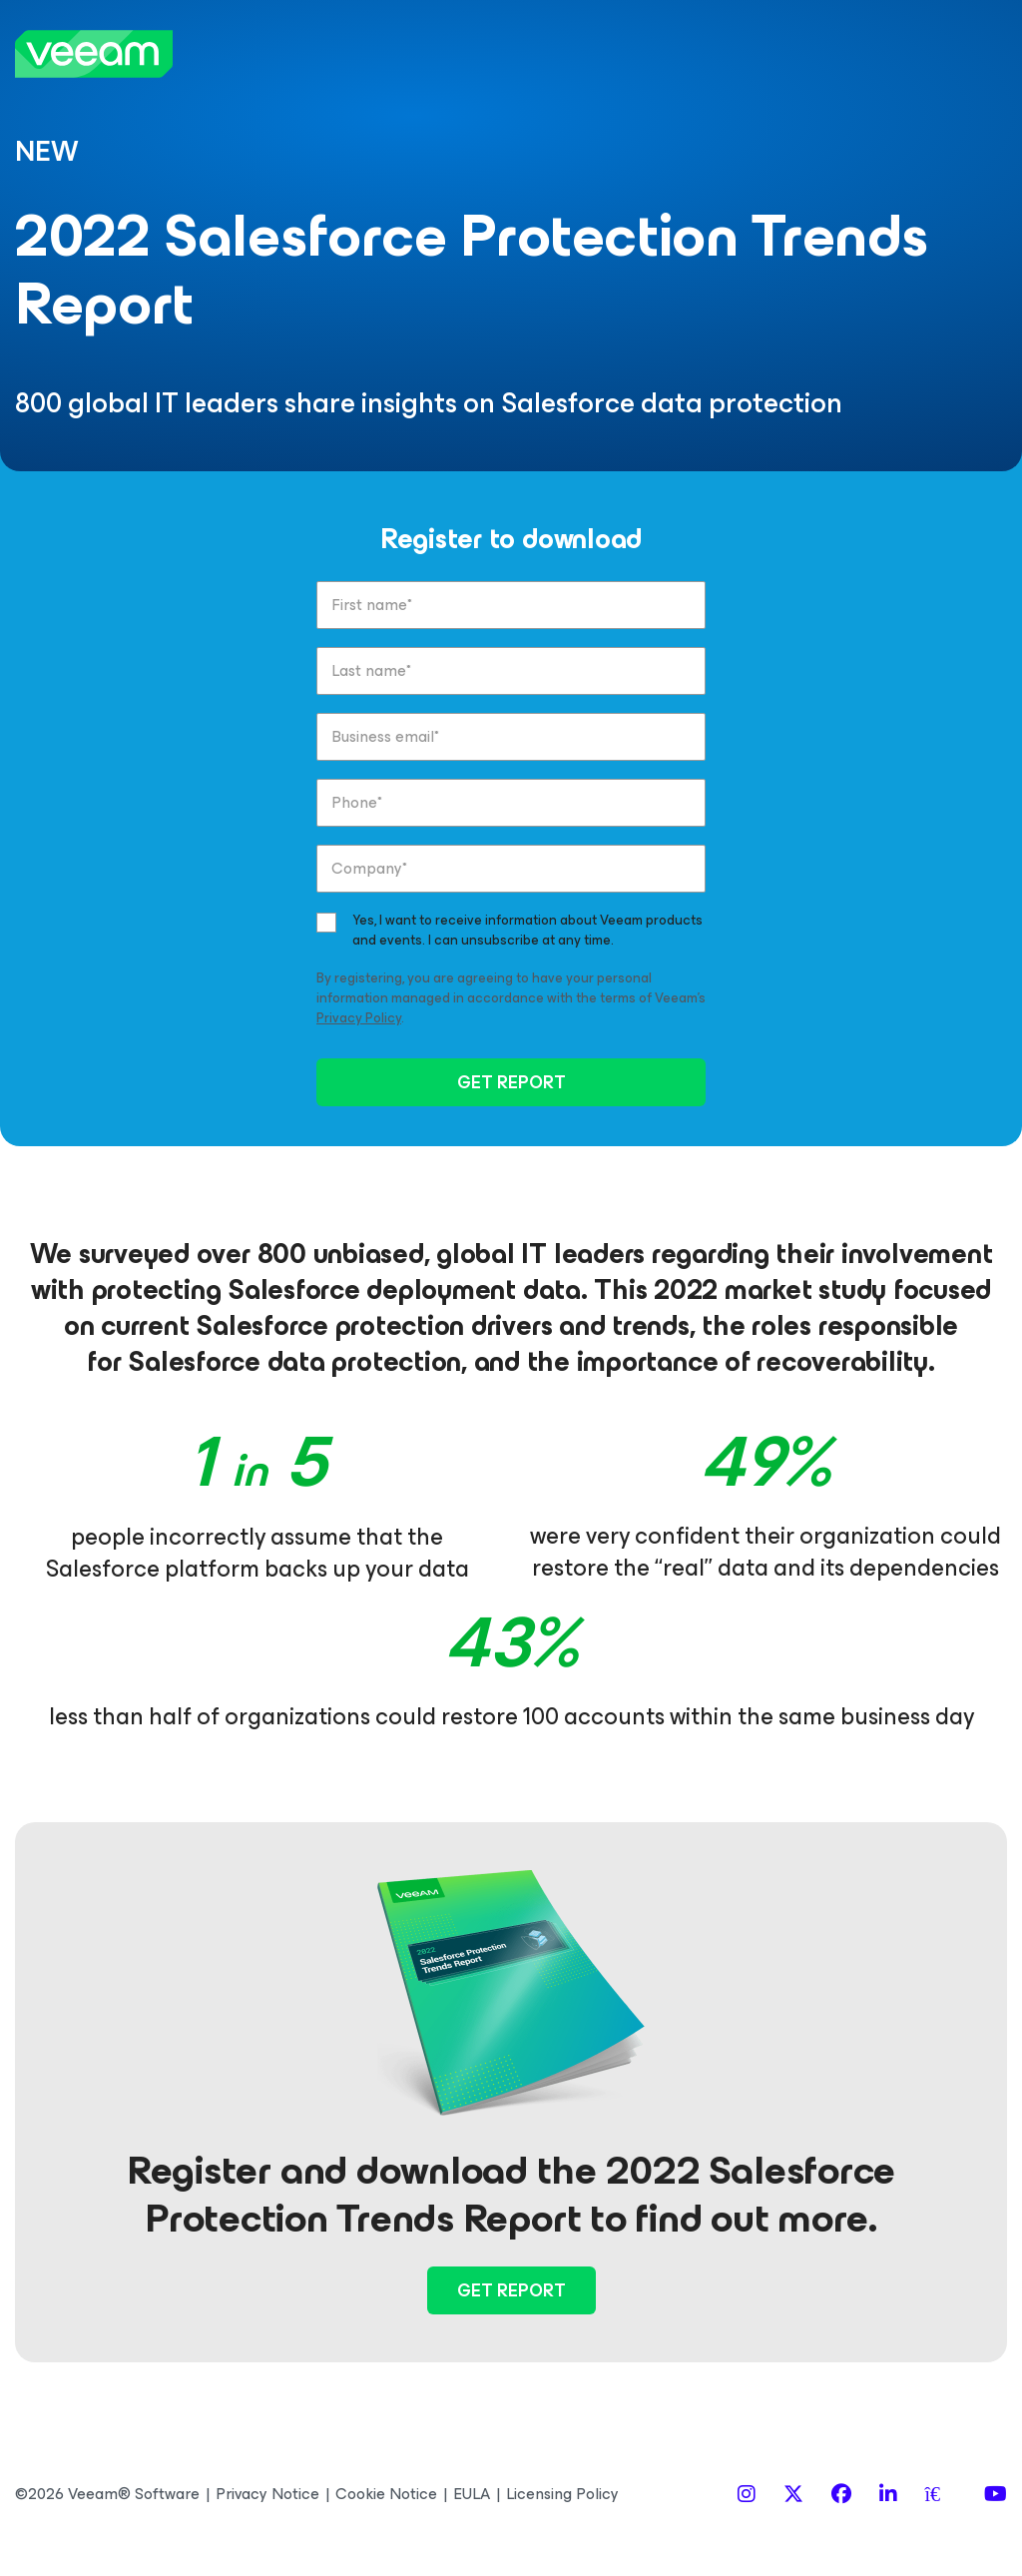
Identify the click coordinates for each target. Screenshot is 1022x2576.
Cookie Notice (386, 2494)
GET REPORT (511, 1082)
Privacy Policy (358, 1017)
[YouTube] (995, 2494)
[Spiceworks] (941, 2494)
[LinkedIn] (888, 2494)
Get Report (511, 2290)
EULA (471, 2494)
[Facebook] (841, 2494)
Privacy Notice (267, 2494)
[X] (793, 2494)
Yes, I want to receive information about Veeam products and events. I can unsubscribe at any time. (527, 931)
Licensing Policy (562, 2494)
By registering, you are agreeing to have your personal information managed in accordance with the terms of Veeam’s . (511, 997)
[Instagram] (747, 2494)
